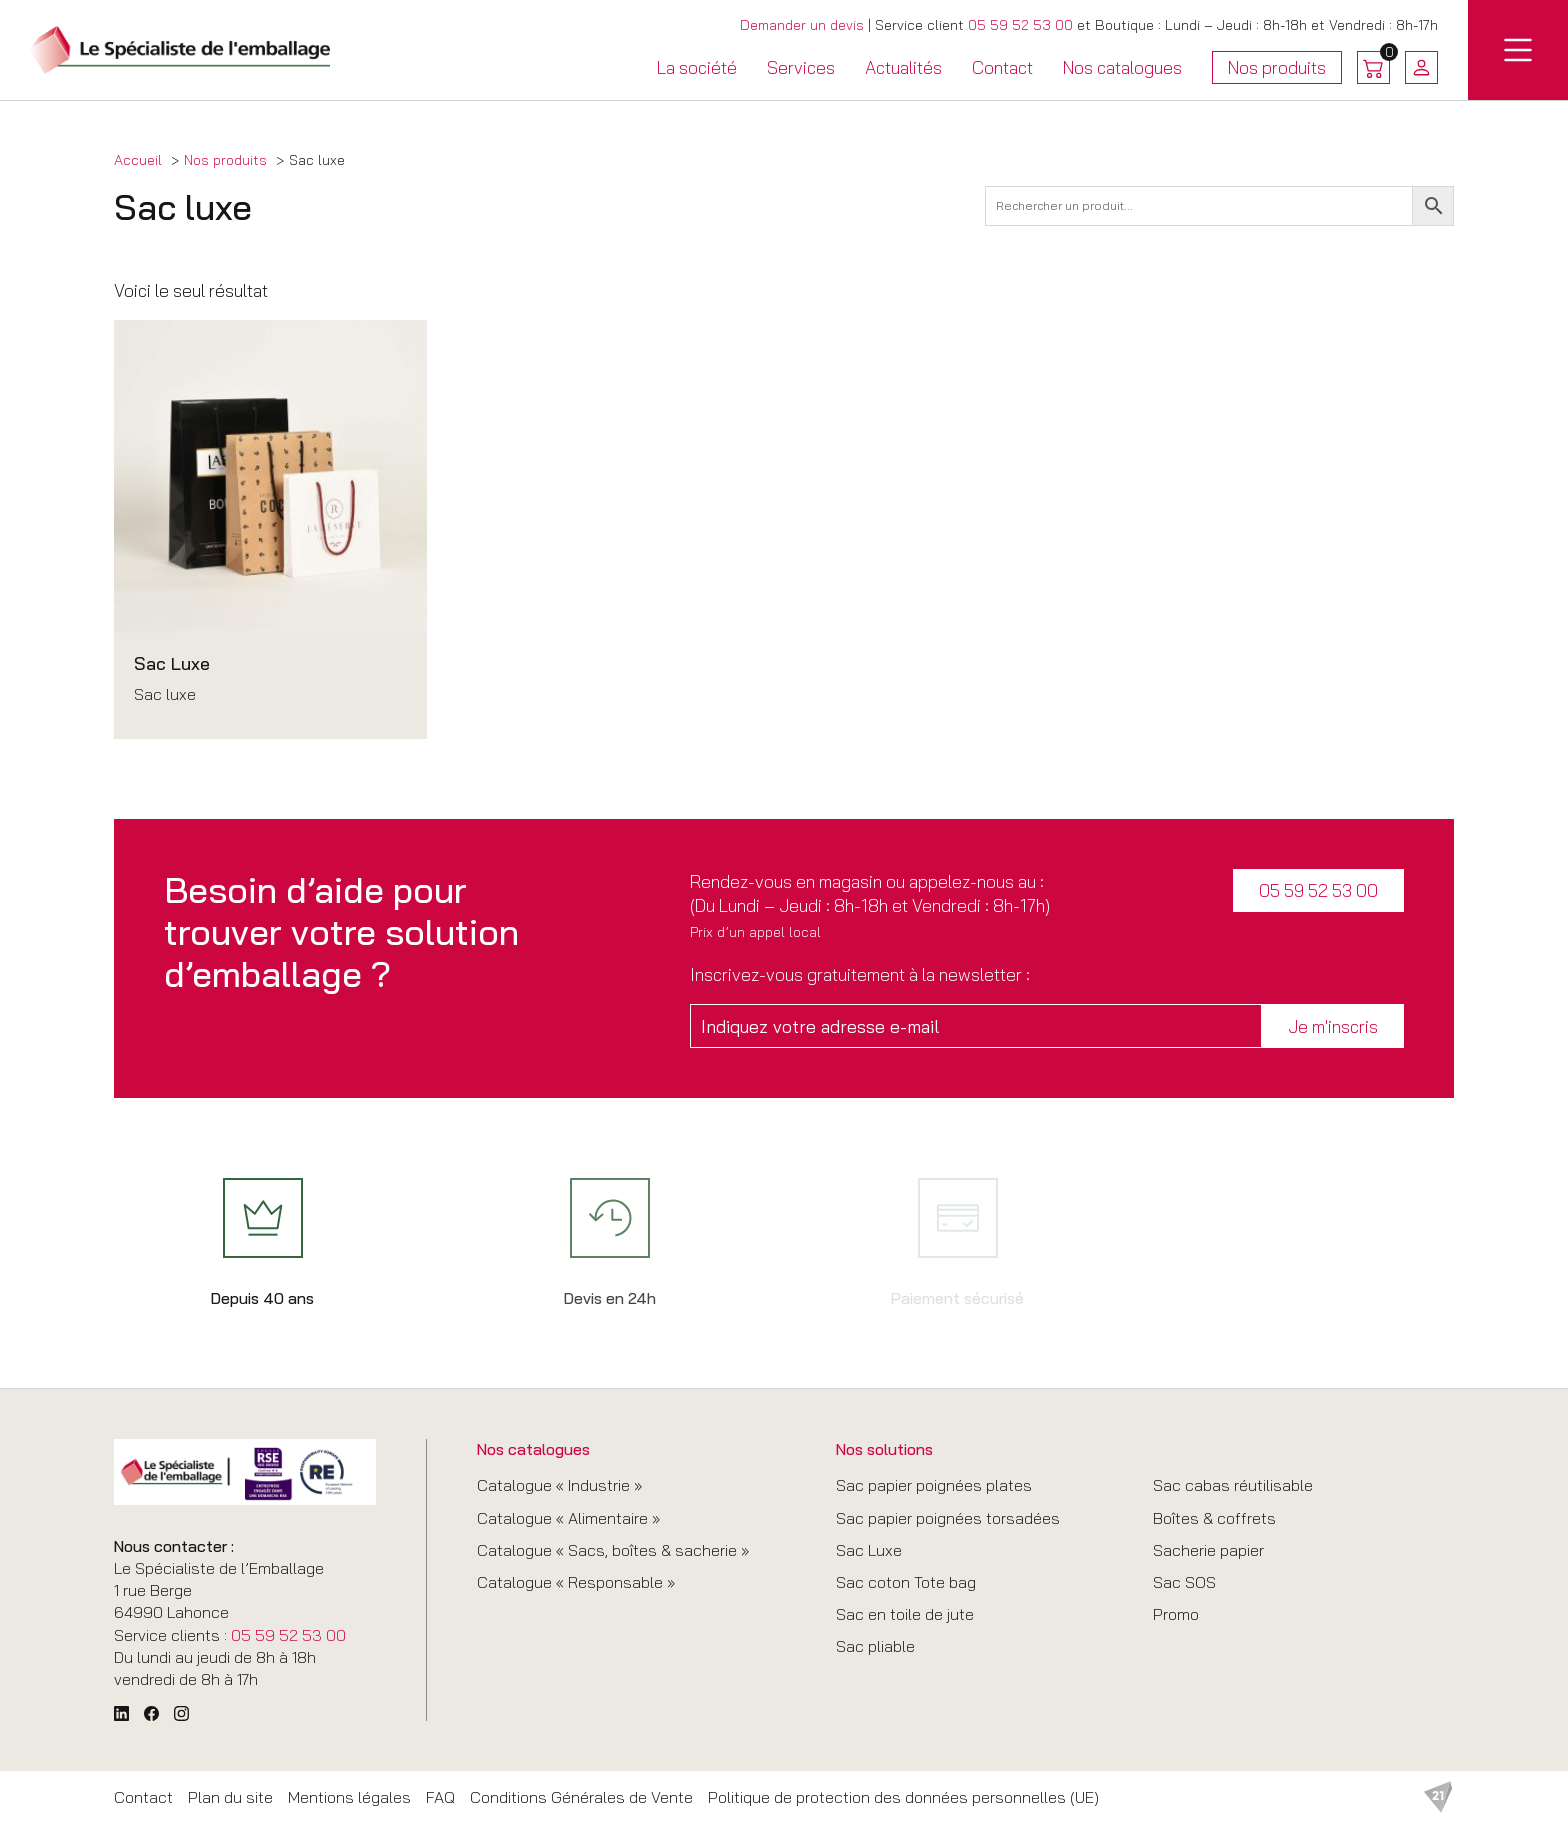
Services (801, 67)
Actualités (903, 67)
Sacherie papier (1208, 1550)
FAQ (440, 1797)
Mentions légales (349, 1797)
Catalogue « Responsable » (576, 1582)
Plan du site (230, 1797)
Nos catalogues (1122, 67)
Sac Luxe (869, 1550)
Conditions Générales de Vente (581, 1797)
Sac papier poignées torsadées (948, 1518)
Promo (1176, 1614)
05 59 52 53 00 (1020, 25)
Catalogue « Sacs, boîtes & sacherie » (613, 1550)
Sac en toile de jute (905, 1614)
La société (697, 67)
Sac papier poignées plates (934, 1485)
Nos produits (1277, 70)
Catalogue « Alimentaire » (568, 1518)
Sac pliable (875, 1646)
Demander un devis (802, 25)
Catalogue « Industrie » (559, 1485)
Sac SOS (1184, 1582)
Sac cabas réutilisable (1233, 1485)
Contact (1002, 67)
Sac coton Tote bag (906, 1582)
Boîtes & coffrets (1214, 1518)
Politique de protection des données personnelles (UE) (903, 1797)
